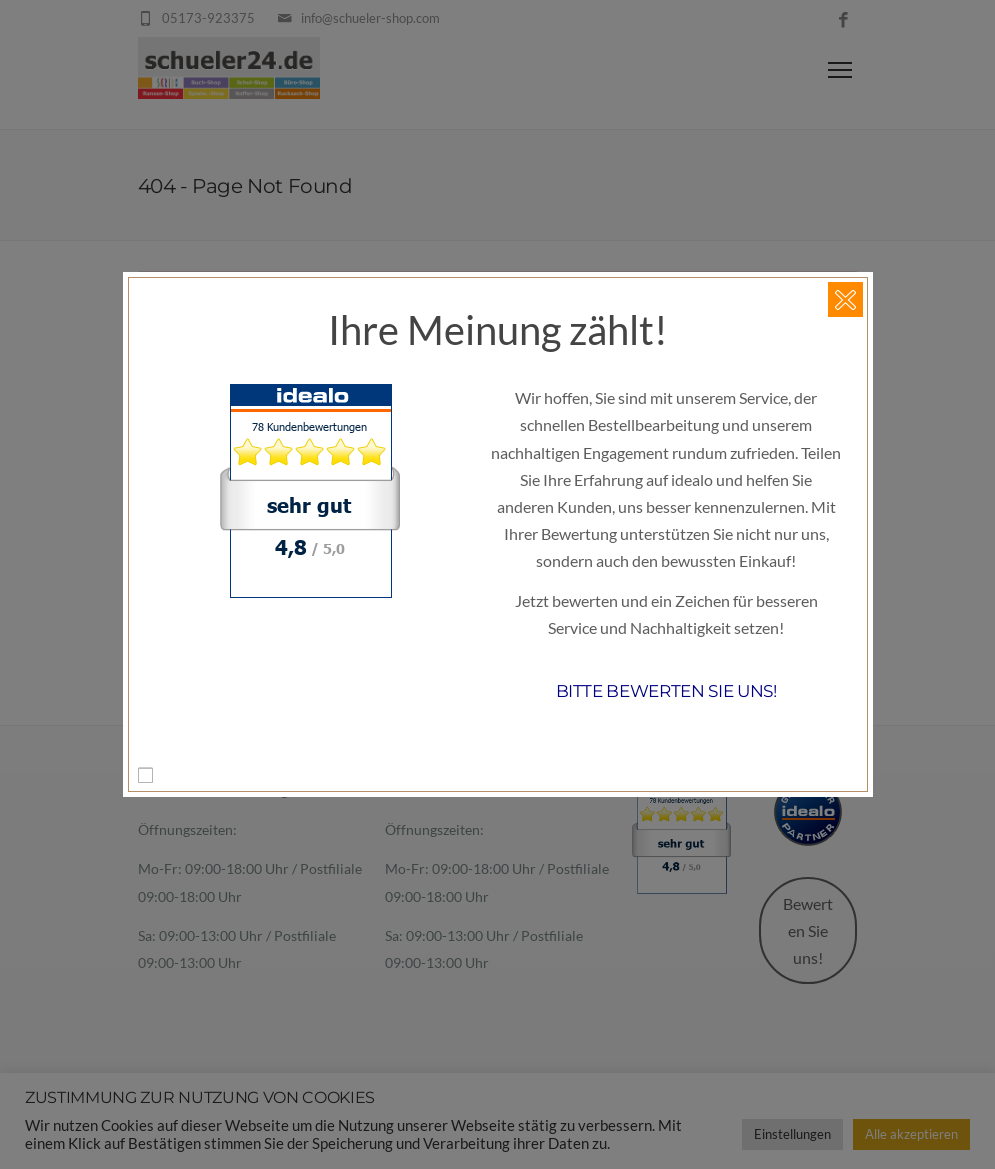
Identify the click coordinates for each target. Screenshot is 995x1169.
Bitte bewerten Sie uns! (666, 691)
